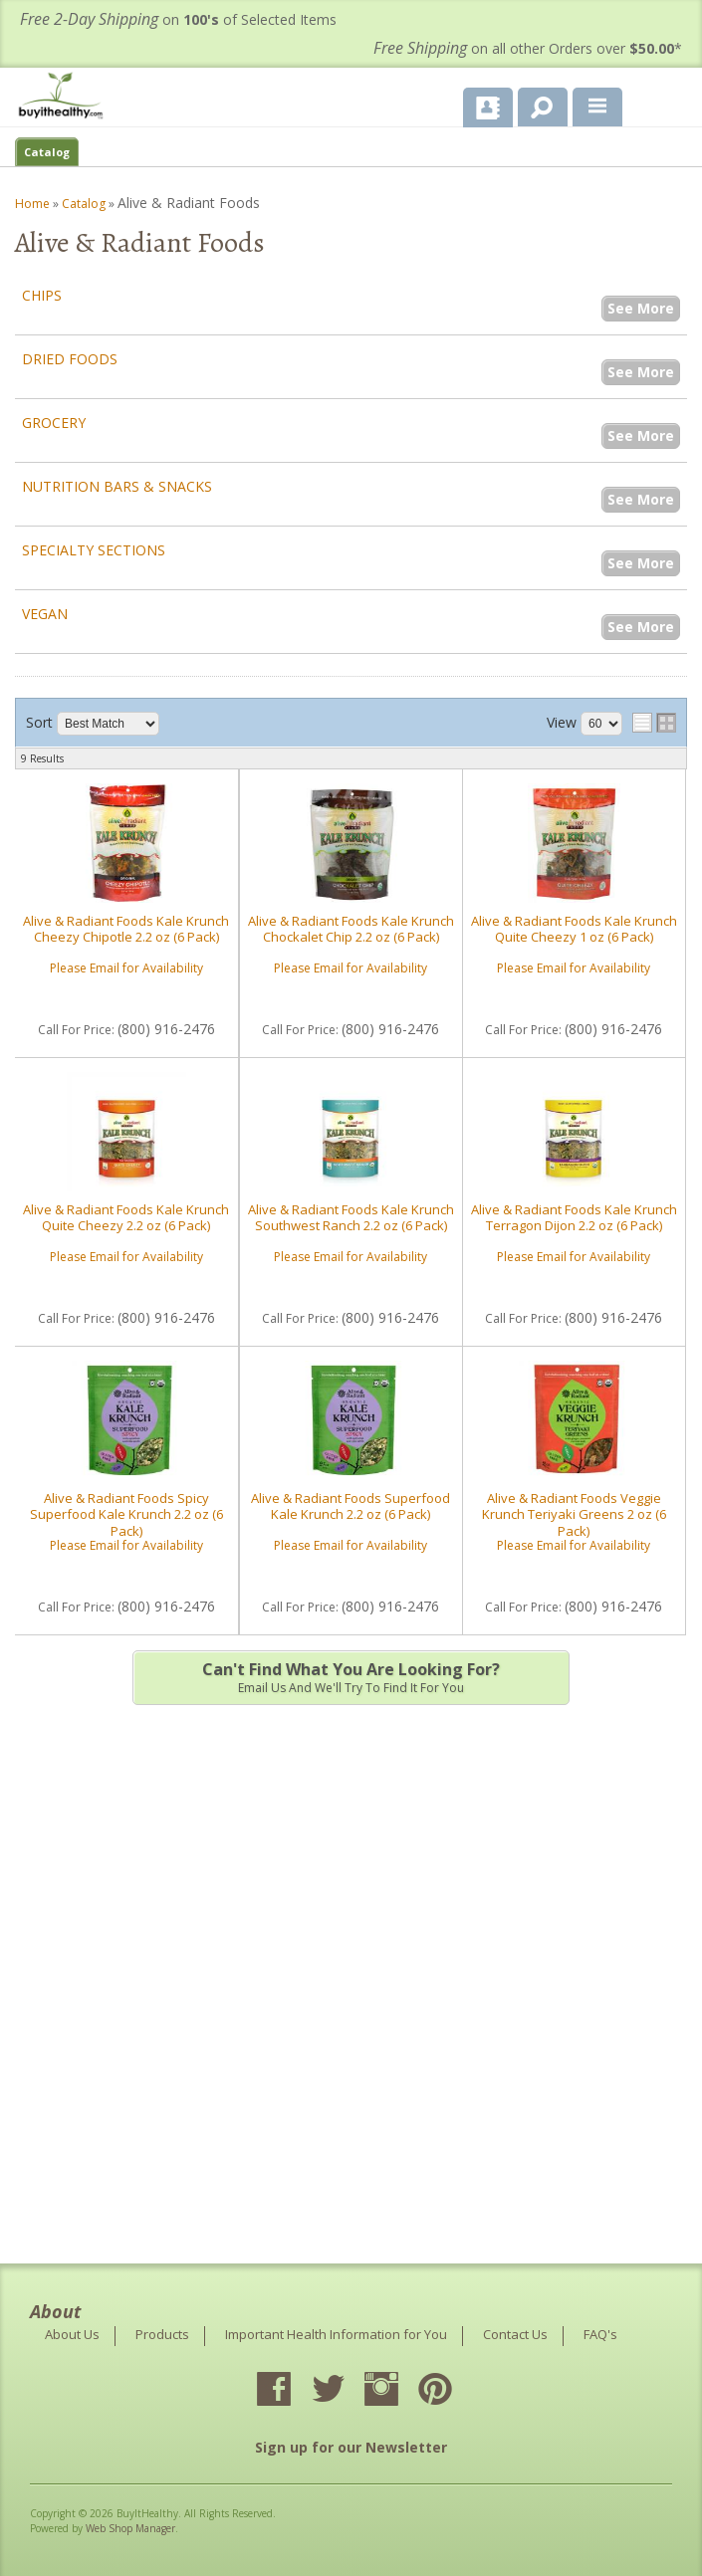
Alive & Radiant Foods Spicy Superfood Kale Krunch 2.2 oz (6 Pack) (126, 1514)
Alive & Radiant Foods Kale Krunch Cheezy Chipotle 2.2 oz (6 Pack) (126, 929)
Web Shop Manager (130, 2528)
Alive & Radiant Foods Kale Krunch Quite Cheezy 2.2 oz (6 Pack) (126, 1217)
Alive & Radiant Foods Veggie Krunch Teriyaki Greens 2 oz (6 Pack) (574, 1514)
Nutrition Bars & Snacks (117, 486)
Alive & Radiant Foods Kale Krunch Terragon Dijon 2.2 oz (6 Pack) (574, 1217)
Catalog (47, 151)
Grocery (54, 422)
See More (640, 308)
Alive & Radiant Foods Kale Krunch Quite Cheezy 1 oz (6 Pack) (574, 929)
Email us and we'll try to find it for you (351, 1677)
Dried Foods (69, 358)
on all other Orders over (527, 48)
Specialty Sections (93, 549)
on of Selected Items (178, 19)
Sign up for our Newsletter (351, 2447)
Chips (42, 295)
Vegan (45, 613)
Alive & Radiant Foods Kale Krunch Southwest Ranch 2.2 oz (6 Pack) (351, 1217)
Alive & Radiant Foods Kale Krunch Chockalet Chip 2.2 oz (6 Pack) (351, 929)
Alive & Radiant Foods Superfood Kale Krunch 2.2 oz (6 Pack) (350, 1506)
